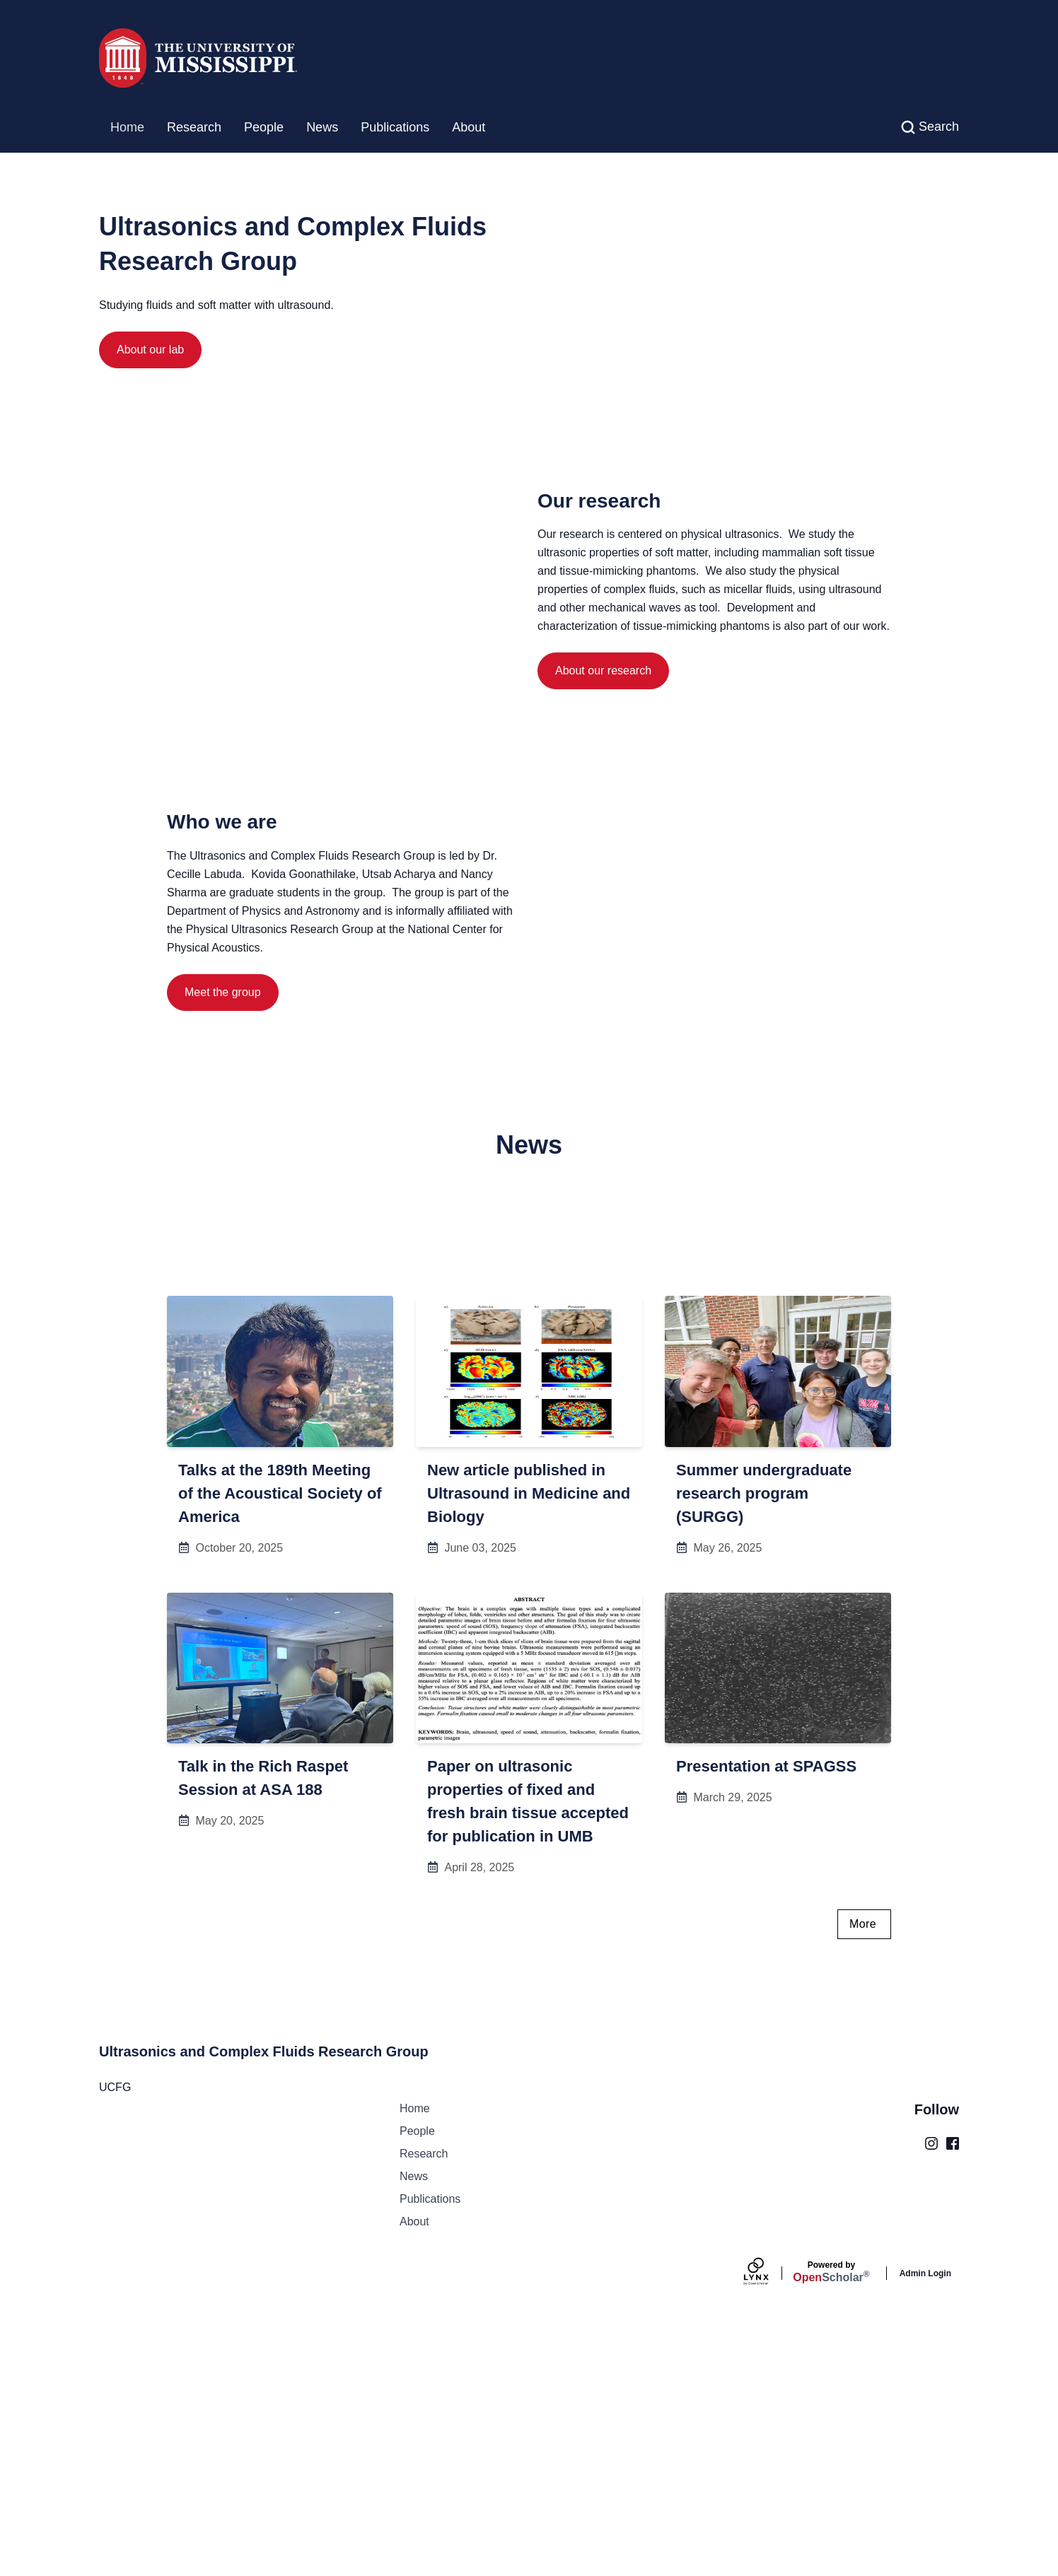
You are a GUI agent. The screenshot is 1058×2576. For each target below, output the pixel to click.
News (322, 127)
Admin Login (925, 2510)
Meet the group (223, 1165)
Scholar (831, 2508)
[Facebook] (952, 2379)
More (862, 2160)
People (264, 127)
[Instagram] (931, 2379)
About (468, 127)
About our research (603, 824)
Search (939, 126)
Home (127, 127)
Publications (395, 127)
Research (194, 127)
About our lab (150, 350)
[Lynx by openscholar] (768, 2510)
